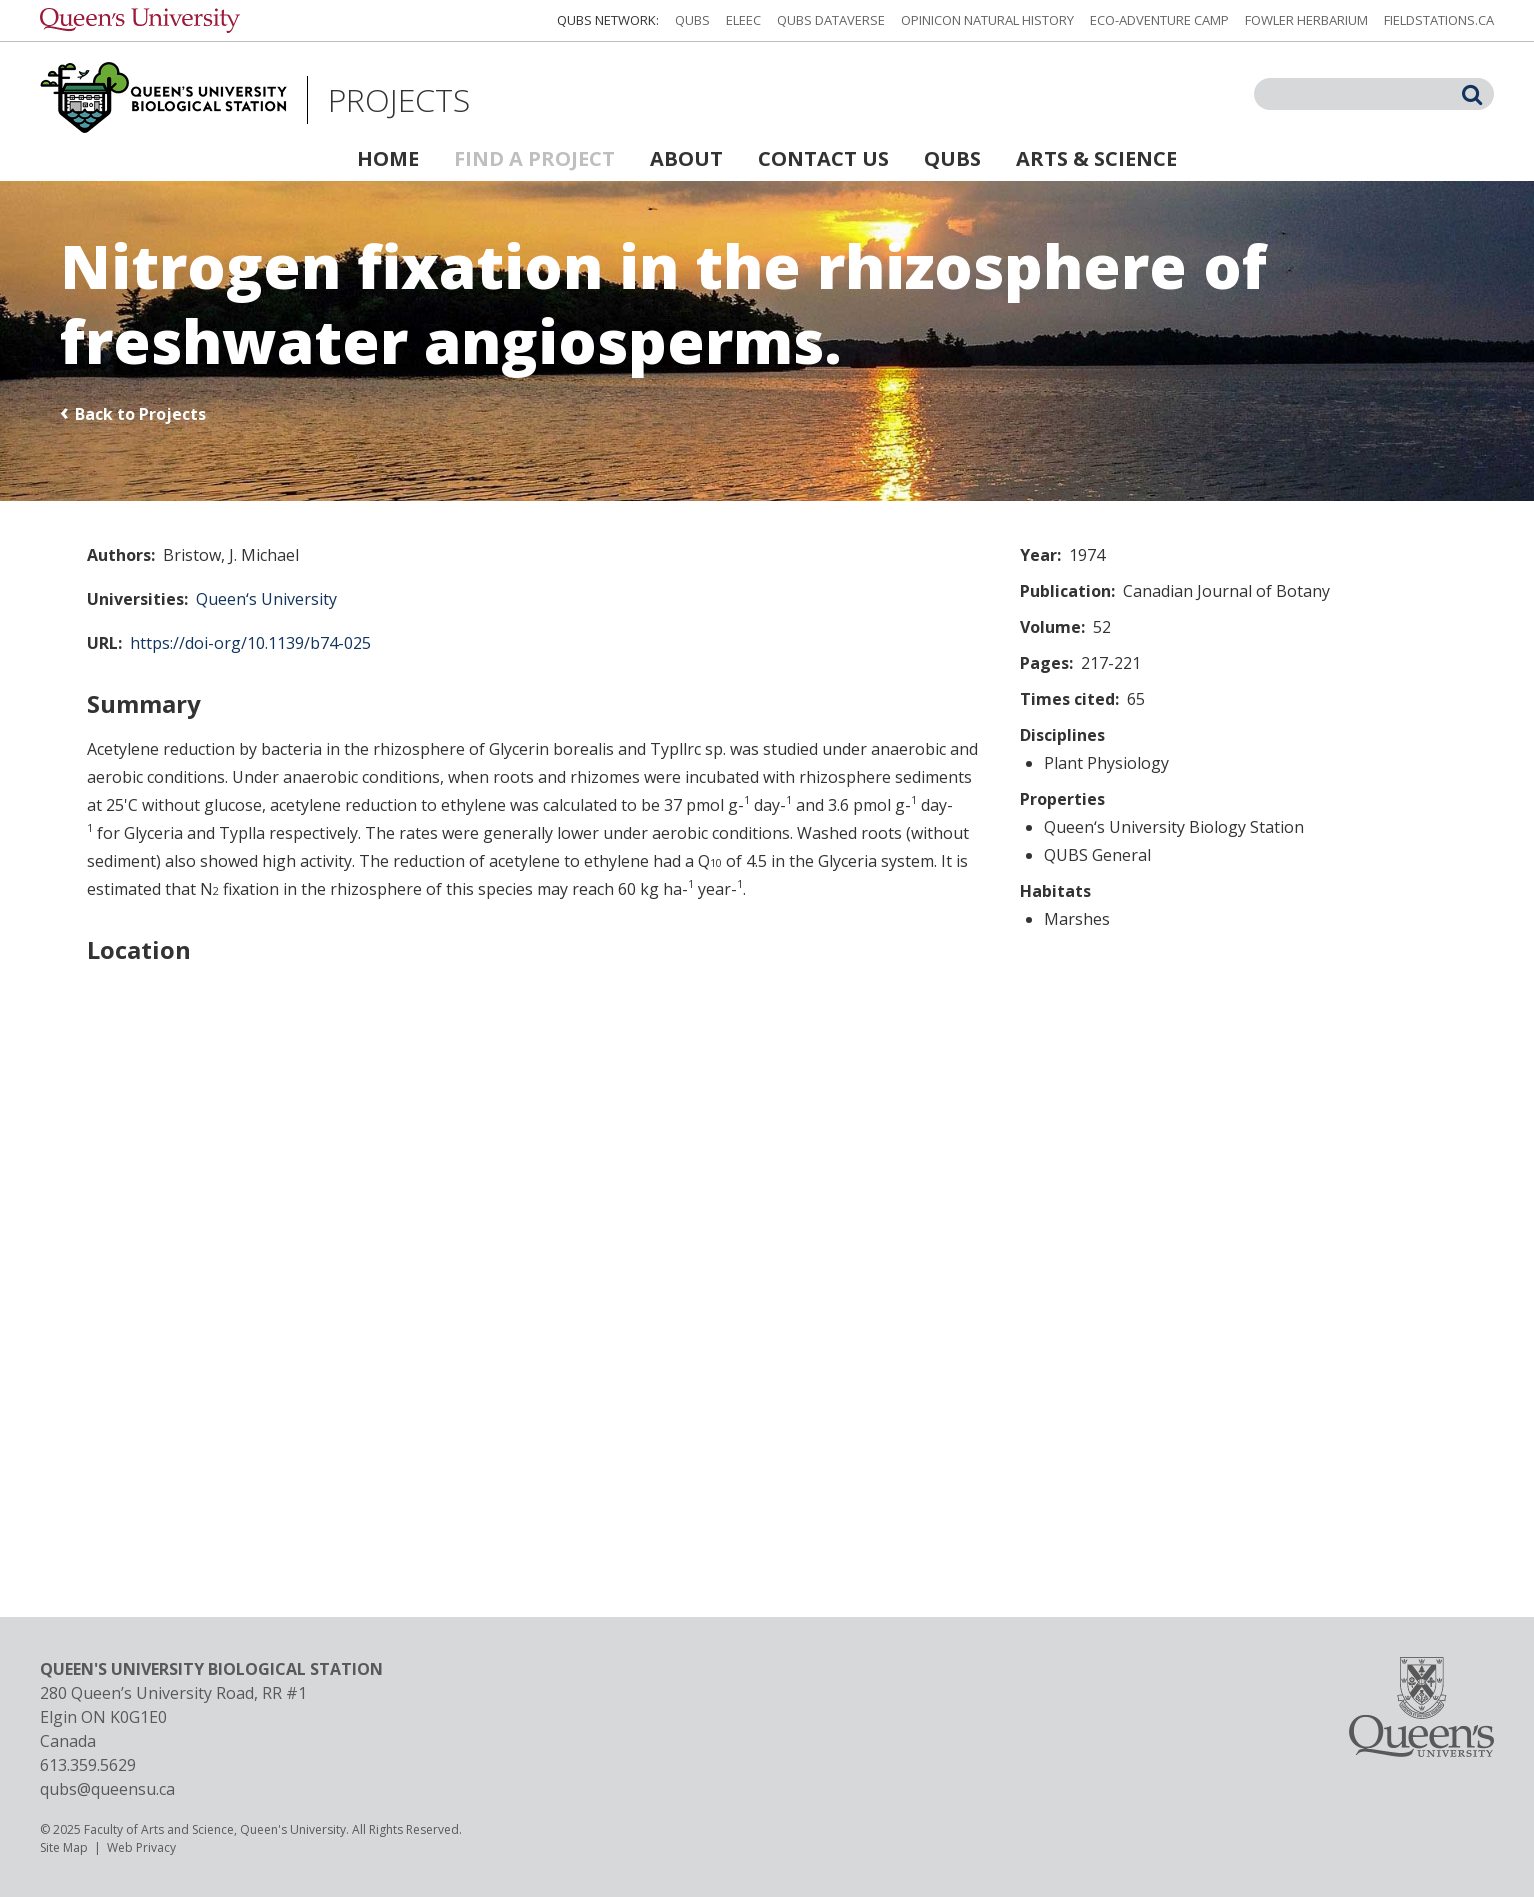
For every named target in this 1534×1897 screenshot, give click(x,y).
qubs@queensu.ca (107, 1789)
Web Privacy (141, 1847)
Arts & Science (1096, 158)
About (686, 158)
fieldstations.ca (1439, 20)
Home (388, 158)
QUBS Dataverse (831, 20)
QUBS (692, 20)
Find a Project (534, 158)
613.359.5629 (88, 1765)
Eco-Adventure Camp (1159, 20)
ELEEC (743, 20)
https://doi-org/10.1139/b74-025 (250, 643)
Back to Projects (140, 414)
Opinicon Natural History (987, 20)
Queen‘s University (266, 599)
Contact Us (823, 158)
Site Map (64, 1847)
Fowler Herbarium (1306, 20)
